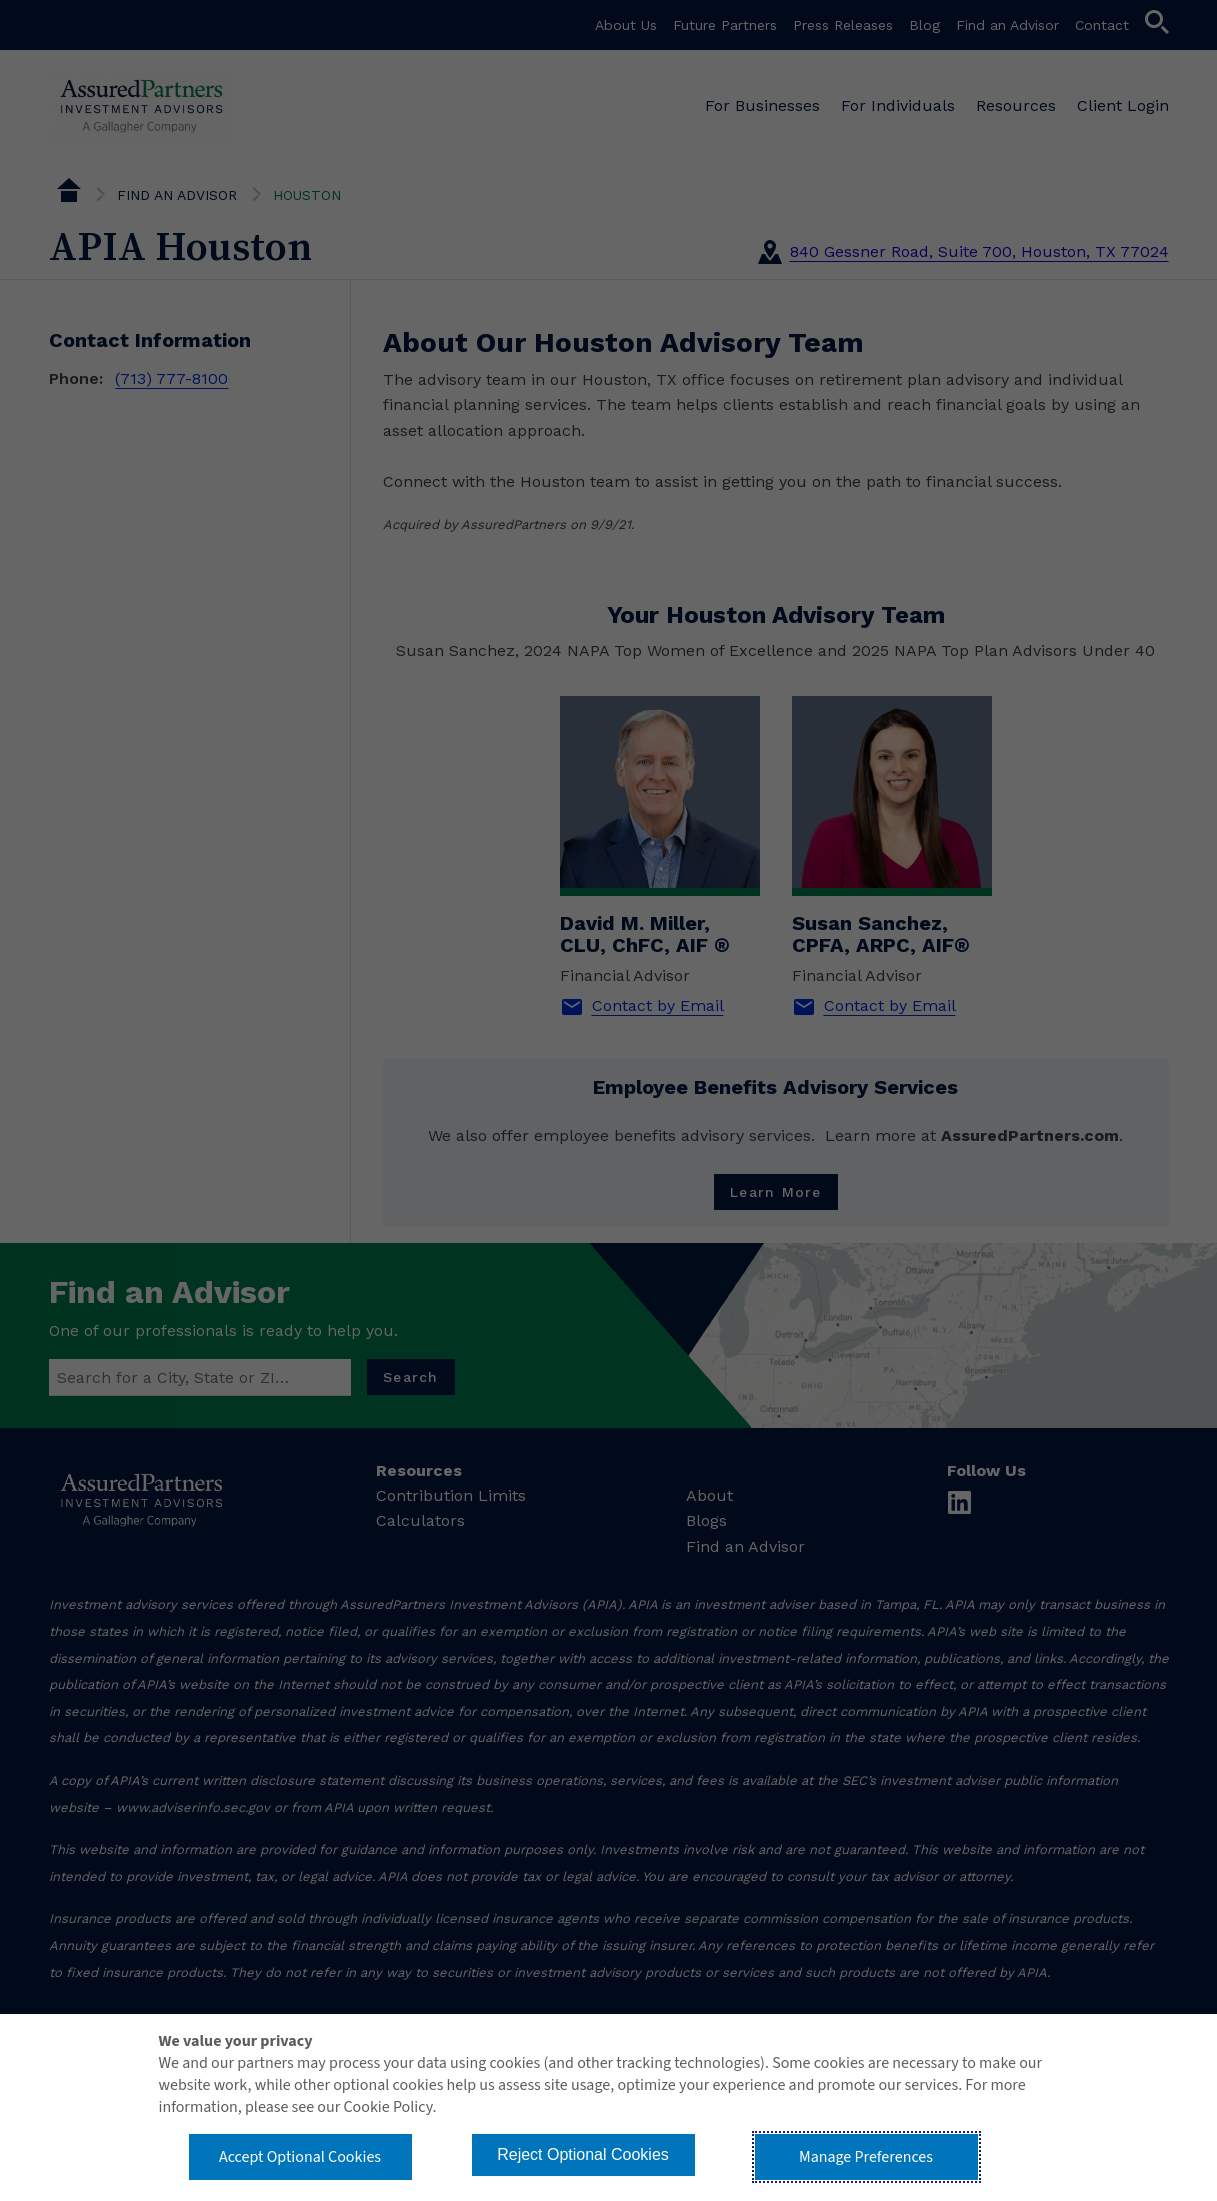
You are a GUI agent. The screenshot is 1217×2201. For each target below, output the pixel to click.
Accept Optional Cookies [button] (300, 2157)
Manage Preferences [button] (866, 2157)
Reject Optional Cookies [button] (583, 2154)
